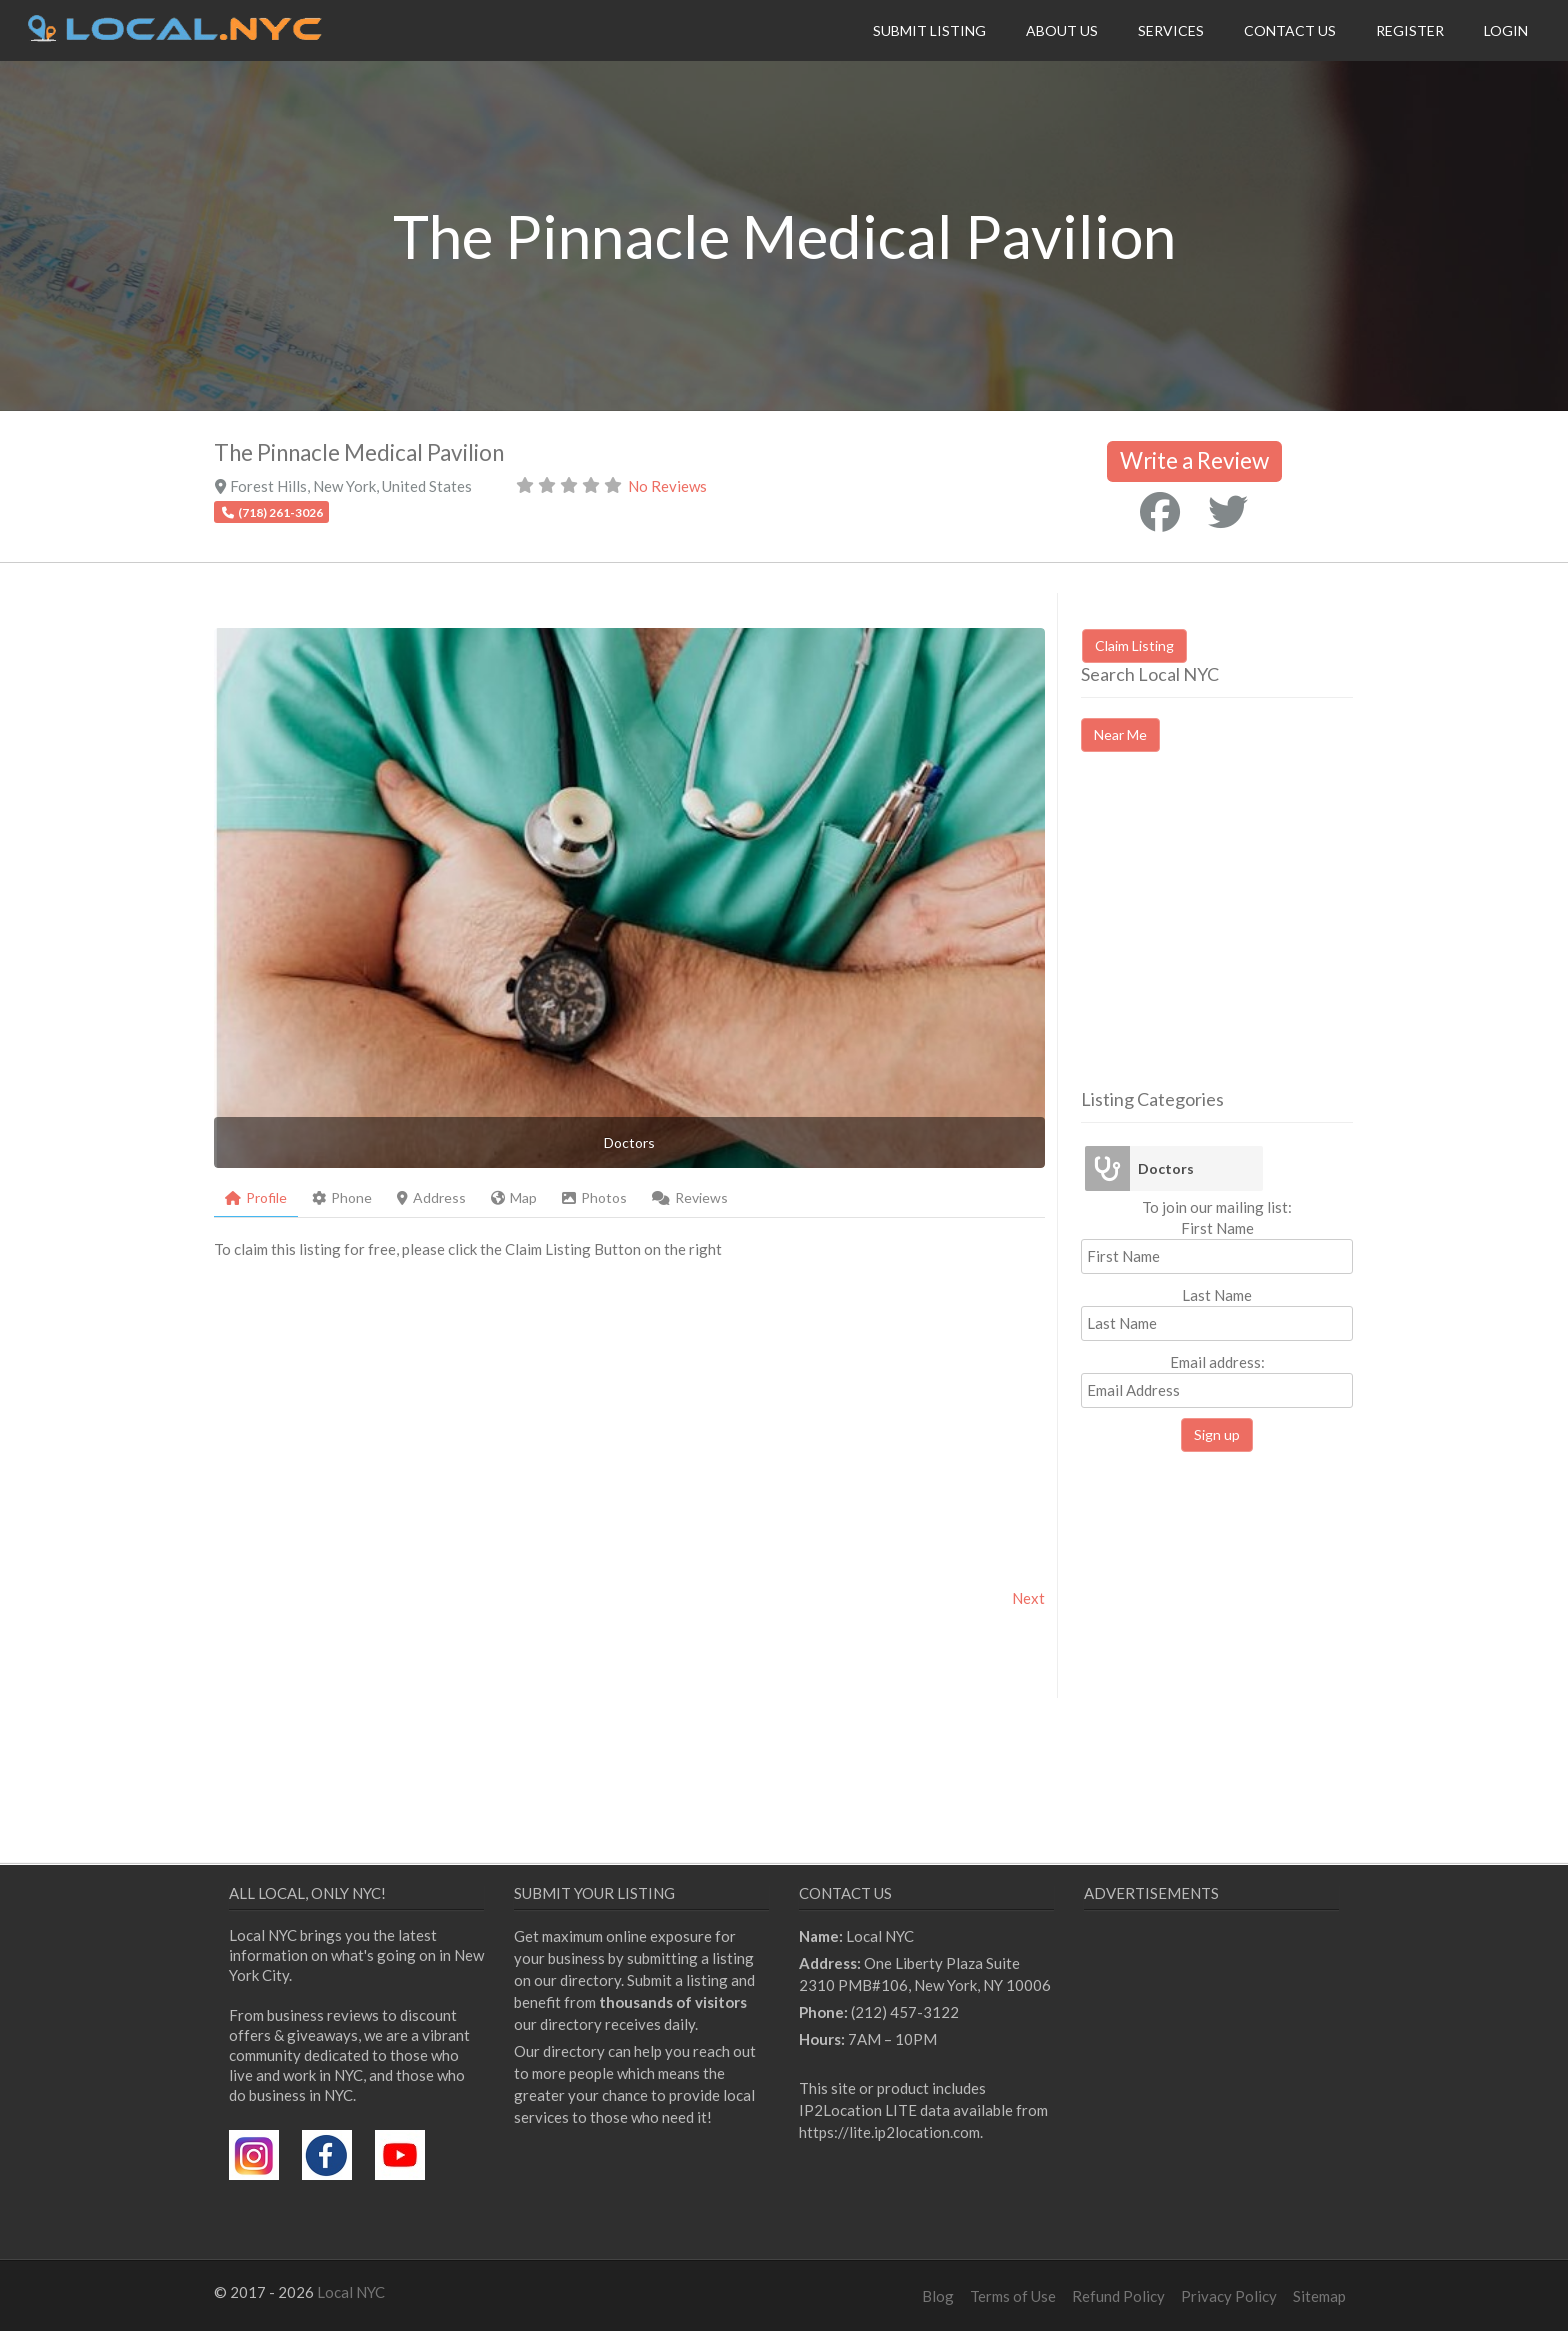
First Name (1217, 1228)
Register (1410, 30)
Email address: (1217, 1380)
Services (1171, 30)
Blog (938, 2296)
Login (1506, 30)
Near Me (1120, 734)
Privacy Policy (1229, 2296)
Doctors (1166, 1168)
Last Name (1217, 1295)
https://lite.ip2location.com (889, 2132)
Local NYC (351, 2292)
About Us (1062, 30)
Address (431, 1197)
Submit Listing (929, 30)
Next (1028, 1598)
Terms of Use (1013, 2296)
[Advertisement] (1249, 938)
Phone (342, 1197)
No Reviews (667, 486)
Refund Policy (1118, 2296)
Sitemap (1319, 2296)
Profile (256, 1197)
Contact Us (1290, 30)
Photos (594, 1197)
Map (514, 1197)
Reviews (690, 1197)
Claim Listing (1134, 645)
